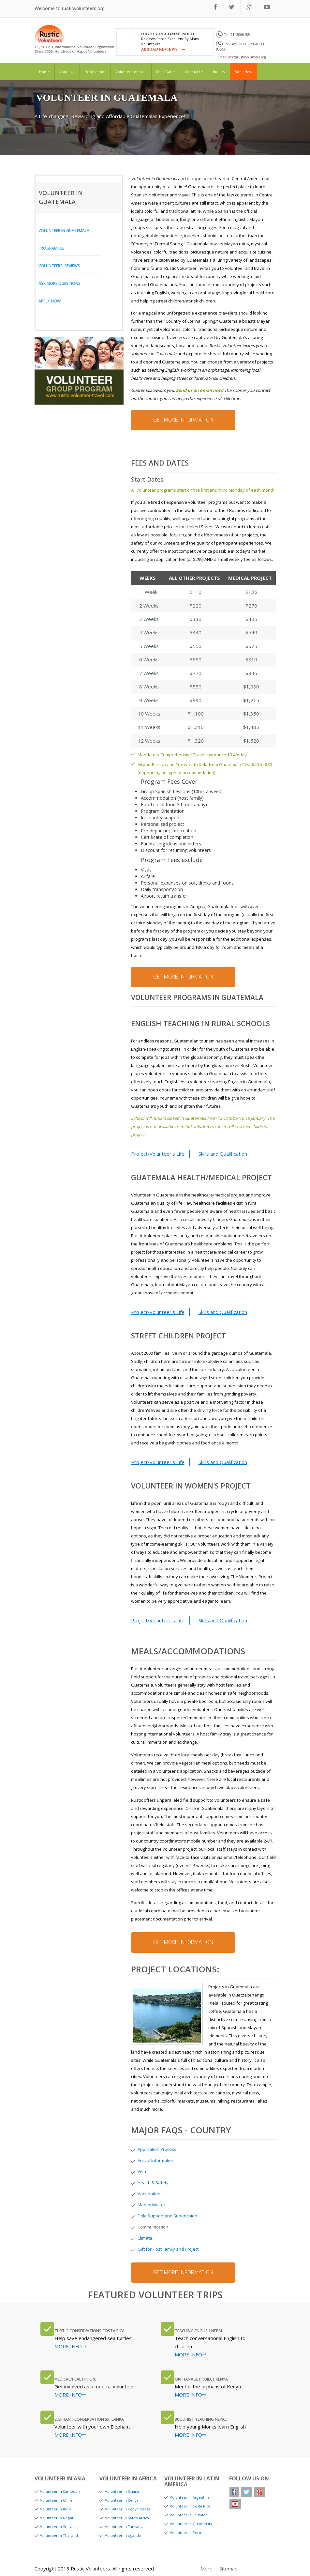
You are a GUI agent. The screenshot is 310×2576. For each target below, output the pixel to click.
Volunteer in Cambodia (60, 2491)
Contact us (194, 71)
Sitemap (228, 2568)
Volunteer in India (55, 2509)
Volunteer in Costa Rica (190, 2506)
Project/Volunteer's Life (158, 1153)
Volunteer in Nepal (56, 2517)
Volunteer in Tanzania (124, 2526)
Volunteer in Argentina (190, 2497)
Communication (153, 2227)
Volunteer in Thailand (59, 2535)
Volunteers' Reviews (59, 266)
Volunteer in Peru (185, 2532)
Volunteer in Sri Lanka (59, 2526)
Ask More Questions (59, 283)
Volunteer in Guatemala (63, 230)
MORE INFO (68, 2346)
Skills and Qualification (223, 1153)
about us (67, 71)
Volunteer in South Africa (127, 2517)
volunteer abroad (131, 71)
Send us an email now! (199, 390)
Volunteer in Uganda (123, 2535)
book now (243, 71)
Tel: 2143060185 (233, 34)
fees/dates (165, 71)
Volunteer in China (56, 2500)
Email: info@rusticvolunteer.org (242, 57)
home (44, 71)
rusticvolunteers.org (83, 8)
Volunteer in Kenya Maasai (128, 2509)
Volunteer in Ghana (122, 2491)
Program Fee (51, 248)
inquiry (219, 71)
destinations (95, 71)
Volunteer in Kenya (122, 2500)
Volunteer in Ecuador (188, 2514)
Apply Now (49, 301)
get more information (183, 420)
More (206, 2568)
